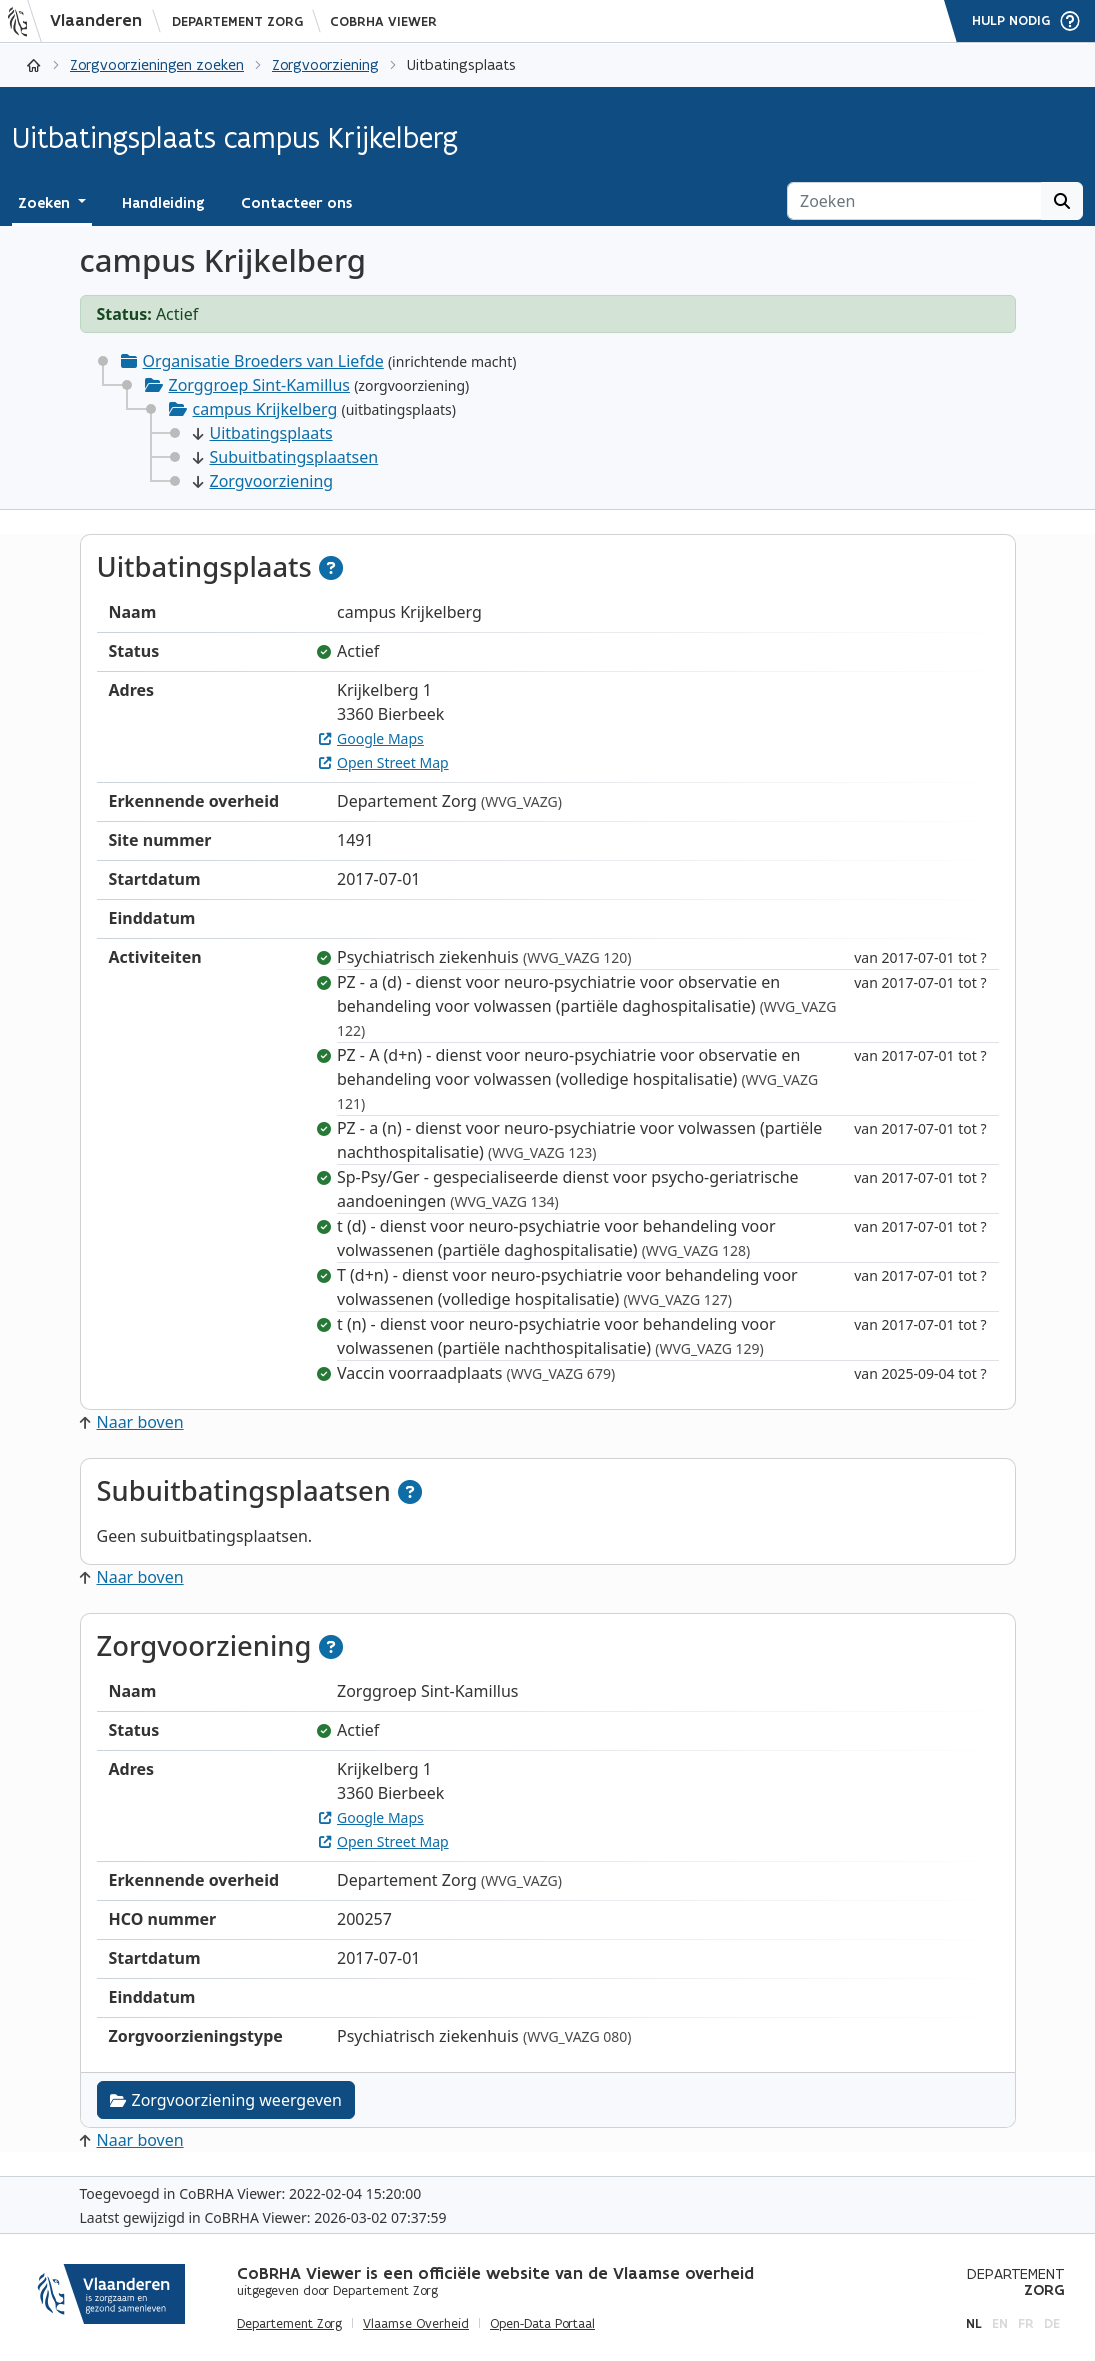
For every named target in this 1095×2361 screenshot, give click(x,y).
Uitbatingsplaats (263, 433)
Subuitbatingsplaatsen (286, 457)
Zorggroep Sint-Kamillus (259, 385)
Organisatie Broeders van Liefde (263, 361)
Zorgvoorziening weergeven (226, 2100)
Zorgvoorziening (325, 64)
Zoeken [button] (46, 203)
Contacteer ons (296, 203)
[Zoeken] (914, 201)
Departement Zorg (237, 21)
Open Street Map (384, 762)
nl (974, 2323)
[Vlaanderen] (81, 21)
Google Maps (371, 738)
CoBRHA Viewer (383, 21)
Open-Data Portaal (542, 2324)
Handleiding (163, 203)
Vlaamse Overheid (416, 2324)
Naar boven (132, 1422)
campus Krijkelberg (265, 409)
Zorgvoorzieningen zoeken (157, 64)
